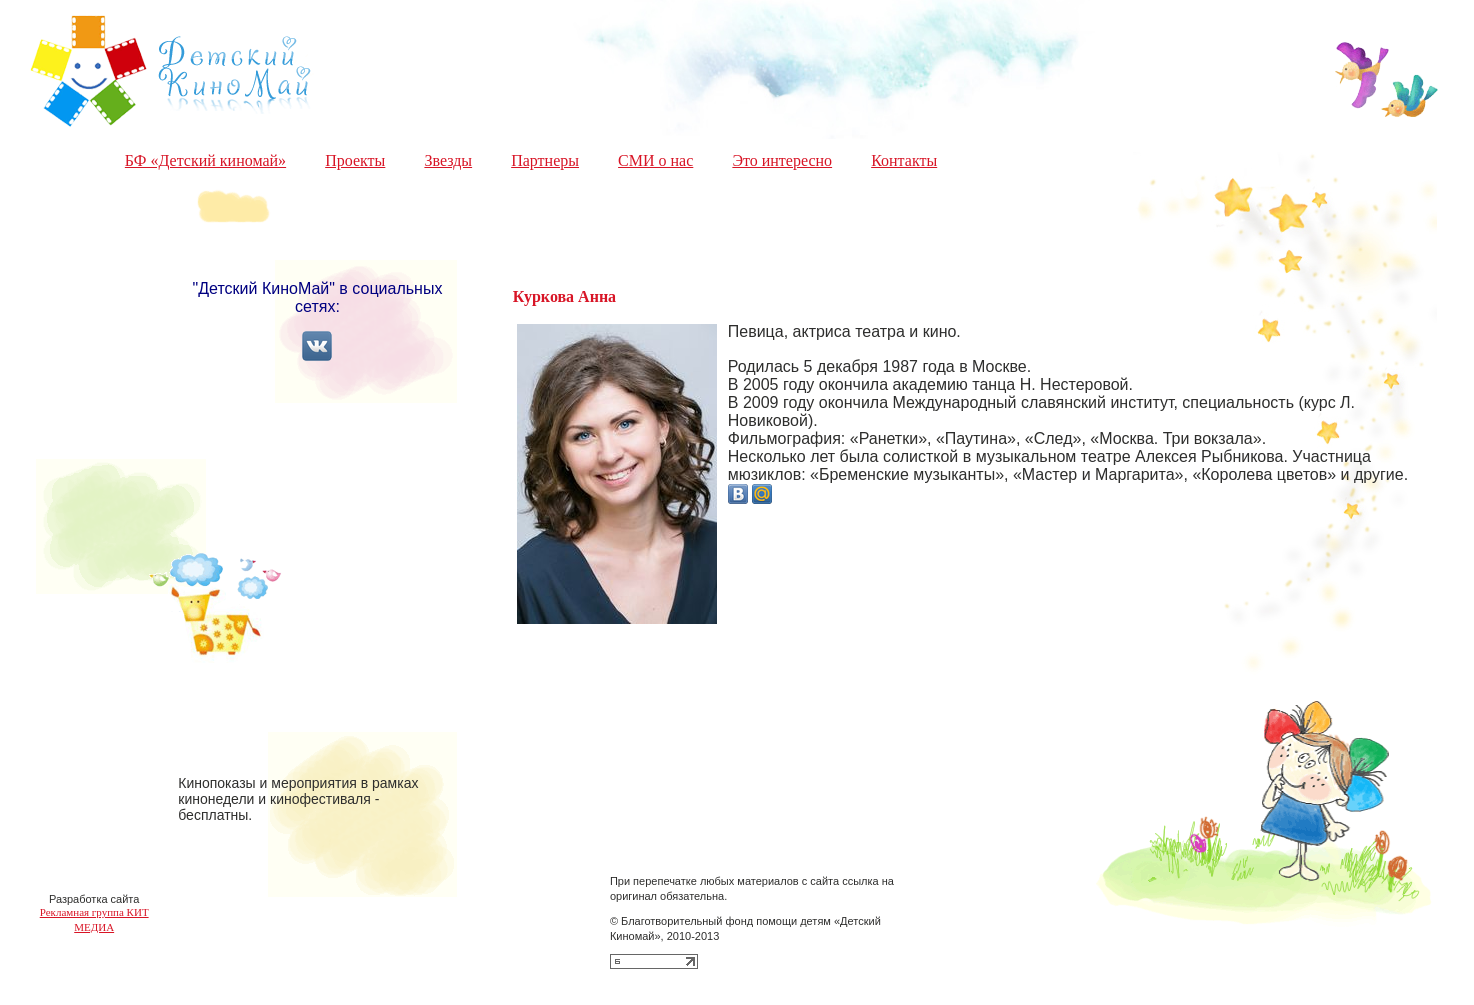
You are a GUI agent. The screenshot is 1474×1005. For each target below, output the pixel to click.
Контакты (904, 160)
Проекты (355, 160)
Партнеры (545, 160)
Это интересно (782, 160)
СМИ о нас (655, 160)
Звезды (448, 160)
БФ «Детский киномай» (205, 160)
